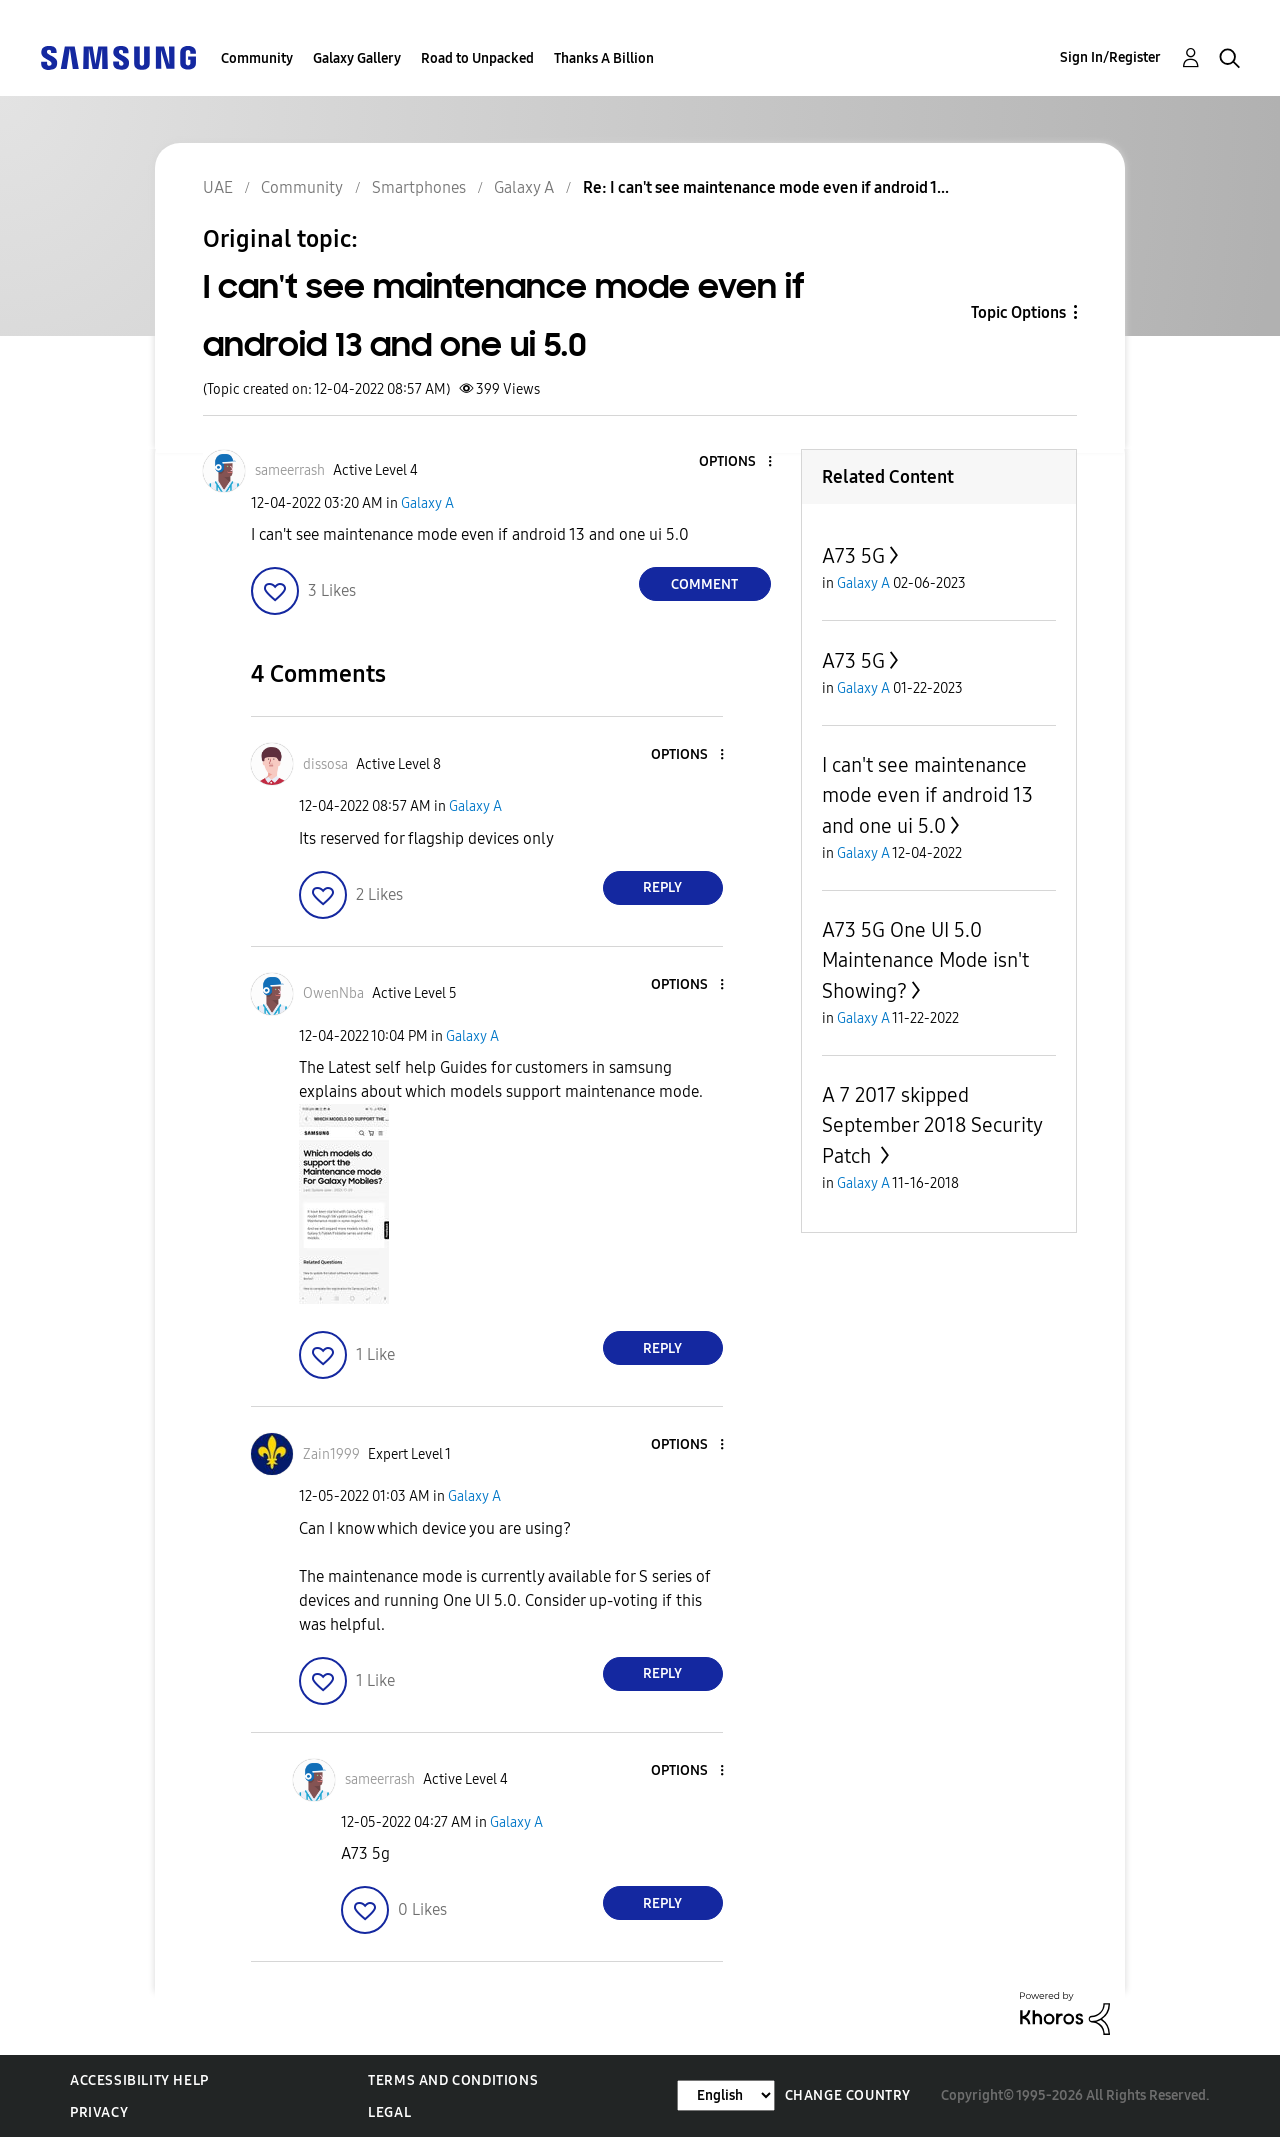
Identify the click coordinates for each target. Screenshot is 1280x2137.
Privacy (99, 2112)
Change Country (848, 2095)
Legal (389, 2112)
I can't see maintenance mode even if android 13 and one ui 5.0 (927, 795)
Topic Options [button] (1018, 312)
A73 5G (853, 556)
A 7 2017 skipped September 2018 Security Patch (932, 1125)
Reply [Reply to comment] (662, 887)
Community (257, 58)
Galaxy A (427, 503)
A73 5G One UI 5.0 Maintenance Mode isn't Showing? (925, 960)
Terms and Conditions (453, 2080)
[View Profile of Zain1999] (331, 1454)
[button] (736, 462)
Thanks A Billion (604, 58)
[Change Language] (726, 2095)
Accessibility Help (139, 2080)
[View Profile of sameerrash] (290, 470)
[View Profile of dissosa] (325, 764)
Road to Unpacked (477, 58)
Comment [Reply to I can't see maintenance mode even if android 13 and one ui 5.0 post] (704, 584)
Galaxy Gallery (357, 58)
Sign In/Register (1110, 57)
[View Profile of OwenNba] (333, 993)
